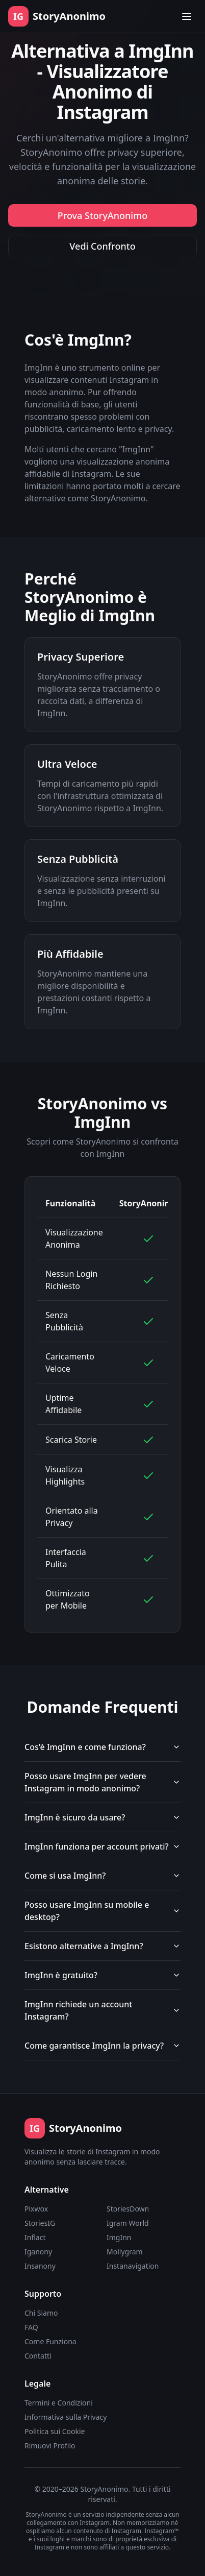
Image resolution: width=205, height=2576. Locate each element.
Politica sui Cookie (54, 2431)
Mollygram (125, 2251)
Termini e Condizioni (58, 2403)
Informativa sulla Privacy (65, 2417)
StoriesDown (128, 2209)
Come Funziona (50, 2341)
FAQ (31, 2327)
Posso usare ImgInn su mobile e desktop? (102, 1911)
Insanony (40, 2266)
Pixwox (36, 2209)
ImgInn (119, 2237)
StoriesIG (39, 2223)
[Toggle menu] (186, 16)
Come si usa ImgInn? (102, 1875)
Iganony (38, 2251)
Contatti (38, 2356)
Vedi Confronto (102, 246)
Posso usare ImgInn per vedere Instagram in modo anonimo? (102, 1782)
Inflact (34, 2237)
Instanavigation (133, 2266)
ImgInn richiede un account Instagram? (102, 2010)
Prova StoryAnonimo (103, 215)
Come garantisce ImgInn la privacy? (102, 2045)
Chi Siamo (41, 2313)
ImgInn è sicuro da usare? (102, 1817)
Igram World (128, 2223)
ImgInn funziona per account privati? (102, 1846)
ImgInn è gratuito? (102, 1975)
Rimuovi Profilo (49, 2445)
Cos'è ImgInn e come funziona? (102, 1747)
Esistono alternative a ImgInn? (102, 1946)
